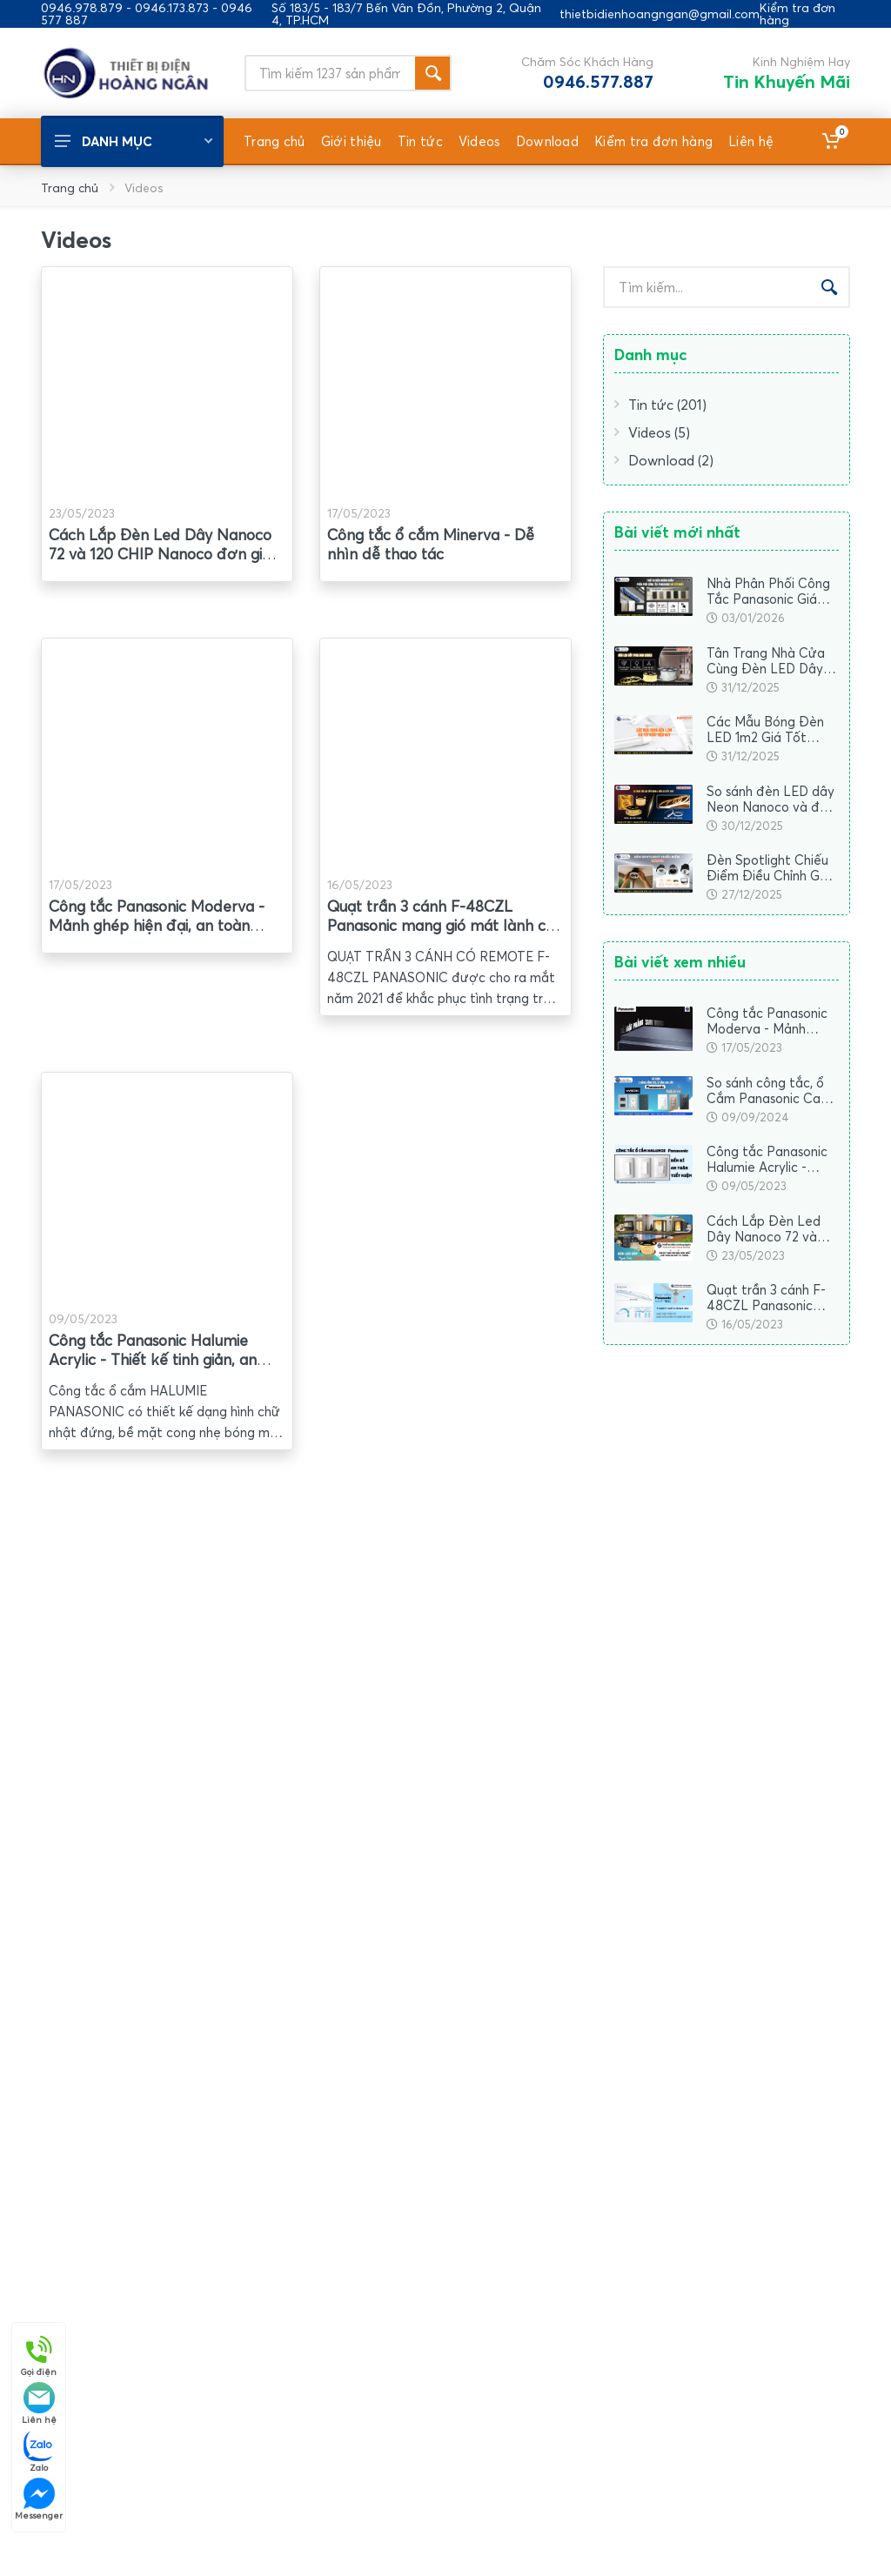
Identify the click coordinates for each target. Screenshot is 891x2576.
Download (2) (663, 460)
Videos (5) (652, 432)
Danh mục (133, 141)
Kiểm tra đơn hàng (797, 14)
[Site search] (330, 73)
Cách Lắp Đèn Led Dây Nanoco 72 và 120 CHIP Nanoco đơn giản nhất (164, 553)
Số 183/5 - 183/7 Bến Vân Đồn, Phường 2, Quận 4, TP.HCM (406, 14)
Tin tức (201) (660, 404)
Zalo (39, 2451)
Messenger (39, 2499)
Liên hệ (39, 2403)
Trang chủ (69, 187)
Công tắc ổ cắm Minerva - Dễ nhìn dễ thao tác (430, 544)
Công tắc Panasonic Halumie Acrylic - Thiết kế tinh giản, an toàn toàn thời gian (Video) (153, 1359)
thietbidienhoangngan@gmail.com (659, 14)
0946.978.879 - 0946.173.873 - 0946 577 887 (146, 14)
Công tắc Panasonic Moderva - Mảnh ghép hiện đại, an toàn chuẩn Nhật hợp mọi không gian (162, 925)
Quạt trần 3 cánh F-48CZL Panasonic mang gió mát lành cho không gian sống (445, 925)
